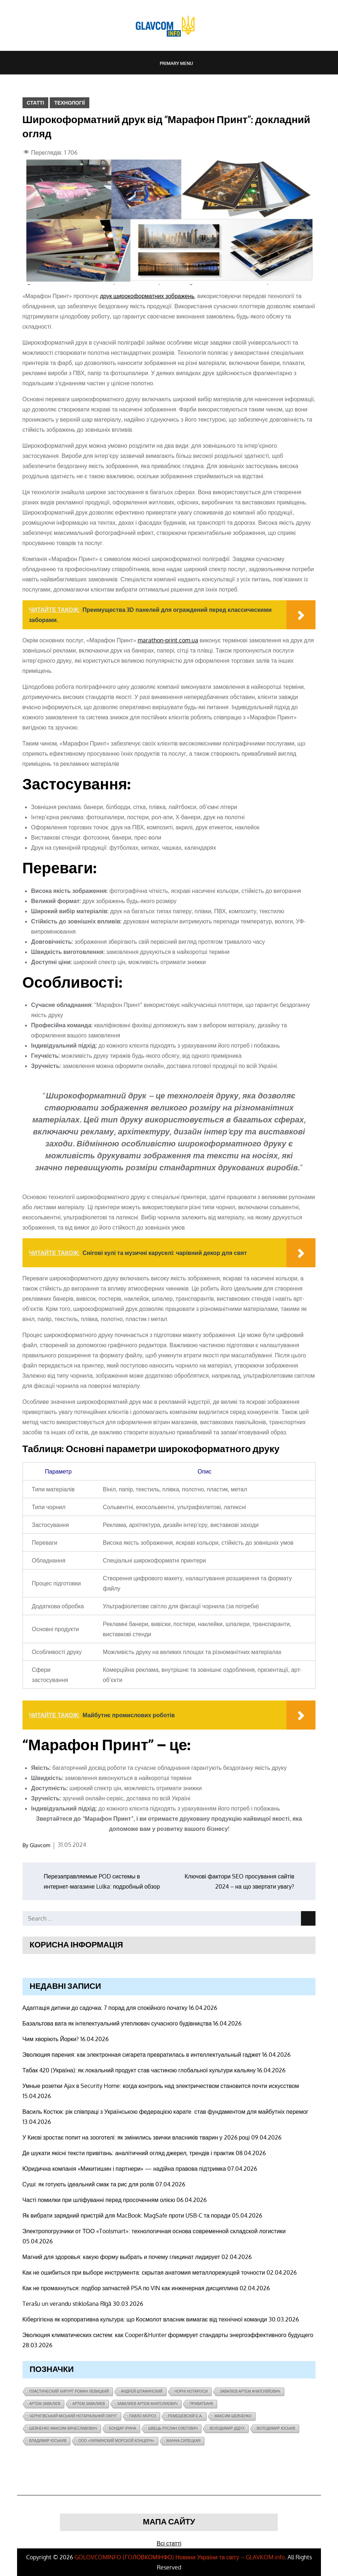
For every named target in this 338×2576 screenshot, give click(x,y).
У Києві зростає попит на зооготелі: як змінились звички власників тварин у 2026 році (136, 2137)
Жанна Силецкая (183, 2441)
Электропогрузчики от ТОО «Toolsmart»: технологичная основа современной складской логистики (154, 2231)
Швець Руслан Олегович (172, 2428)
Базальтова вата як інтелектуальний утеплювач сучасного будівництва (117, 2023)
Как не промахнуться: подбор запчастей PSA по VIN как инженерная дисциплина (130, 2288)
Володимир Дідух (227, 2428)
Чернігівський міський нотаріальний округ (73, 2416)
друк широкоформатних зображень (147, 296)
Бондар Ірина (122, 2428)
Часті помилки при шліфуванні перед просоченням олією (99, 2199)
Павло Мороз (142, 2416)
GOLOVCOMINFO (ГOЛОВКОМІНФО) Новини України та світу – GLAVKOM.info (179, 2557)
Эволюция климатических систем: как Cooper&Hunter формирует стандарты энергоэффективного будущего (168, 2335)
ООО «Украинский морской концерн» (116, 2441)
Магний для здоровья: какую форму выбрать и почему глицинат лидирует (121, 2256)
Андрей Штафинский (142, 2391)
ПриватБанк (201, 2404)
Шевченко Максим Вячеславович (63, 2428)
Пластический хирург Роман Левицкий (69, 2391)
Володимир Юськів (276, 2428)
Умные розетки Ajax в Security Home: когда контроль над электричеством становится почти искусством (161, 2085)
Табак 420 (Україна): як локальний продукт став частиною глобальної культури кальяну (139, 2070)
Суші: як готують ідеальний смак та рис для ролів (88, 2184)
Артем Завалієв (45, 2404)
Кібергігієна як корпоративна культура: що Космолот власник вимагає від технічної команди (145, 2319)
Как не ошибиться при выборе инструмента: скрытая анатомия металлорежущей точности (144, 2272)
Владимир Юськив (48, 2441)
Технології (69, 102)
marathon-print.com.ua (168, 640)
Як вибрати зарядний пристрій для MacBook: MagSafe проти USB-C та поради (127, 2215)
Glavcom (40, 1845)
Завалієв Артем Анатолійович (250, 2391)
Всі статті (168, 2543)
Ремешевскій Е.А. (185, 2416)
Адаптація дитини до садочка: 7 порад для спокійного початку (105, 2007)
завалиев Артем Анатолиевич (147, 2404)
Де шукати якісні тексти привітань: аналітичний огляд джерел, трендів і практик (129, 2153)
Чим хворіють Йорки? (51, 2039)
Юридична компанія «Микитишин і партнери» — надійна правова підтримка (124, 2168)
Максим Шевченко (233, 2416)
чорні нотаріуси (191, 2391)
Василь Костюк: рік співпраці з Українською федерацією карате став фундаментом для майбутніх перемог (166, 2111)
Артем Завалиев (88, 2404)
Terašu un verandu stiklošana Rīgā (67, 2303)
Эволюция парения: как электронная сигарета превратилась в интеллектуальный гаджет (142, 2054)
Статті (35, 102)
